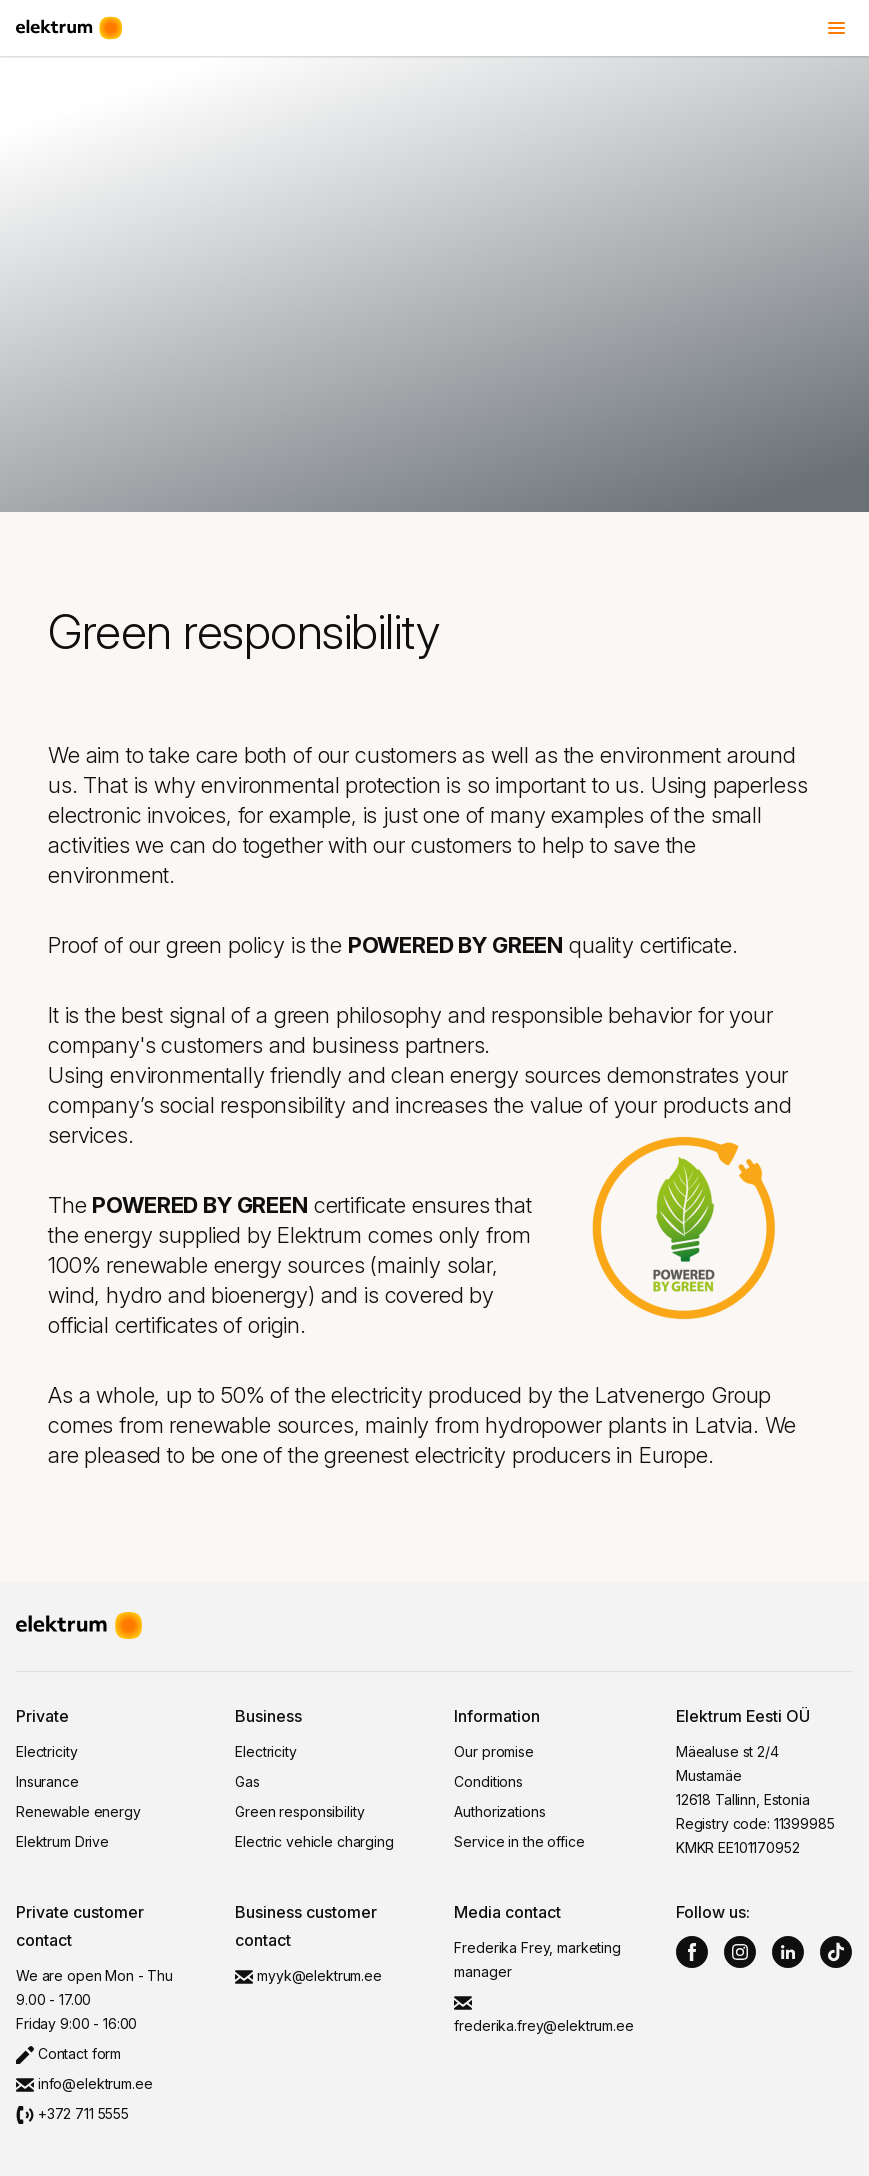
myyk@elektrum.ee (308, 1975)
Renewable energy (78, 1811)
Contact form (68, 2053)
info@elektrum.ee (84, 2083)
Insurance (47, 1781)
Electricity (46, 1751)
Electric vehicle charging (314, 1841)
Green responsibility (299, 1811)
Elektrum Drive (62, 1841)
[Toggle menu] (837, 28)
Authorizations (499, 1811)
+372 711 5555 (72, 2113)
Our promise (493, 1751)
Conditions (488, 1781)
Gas (247, 1781)
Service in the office (519, 1841)
